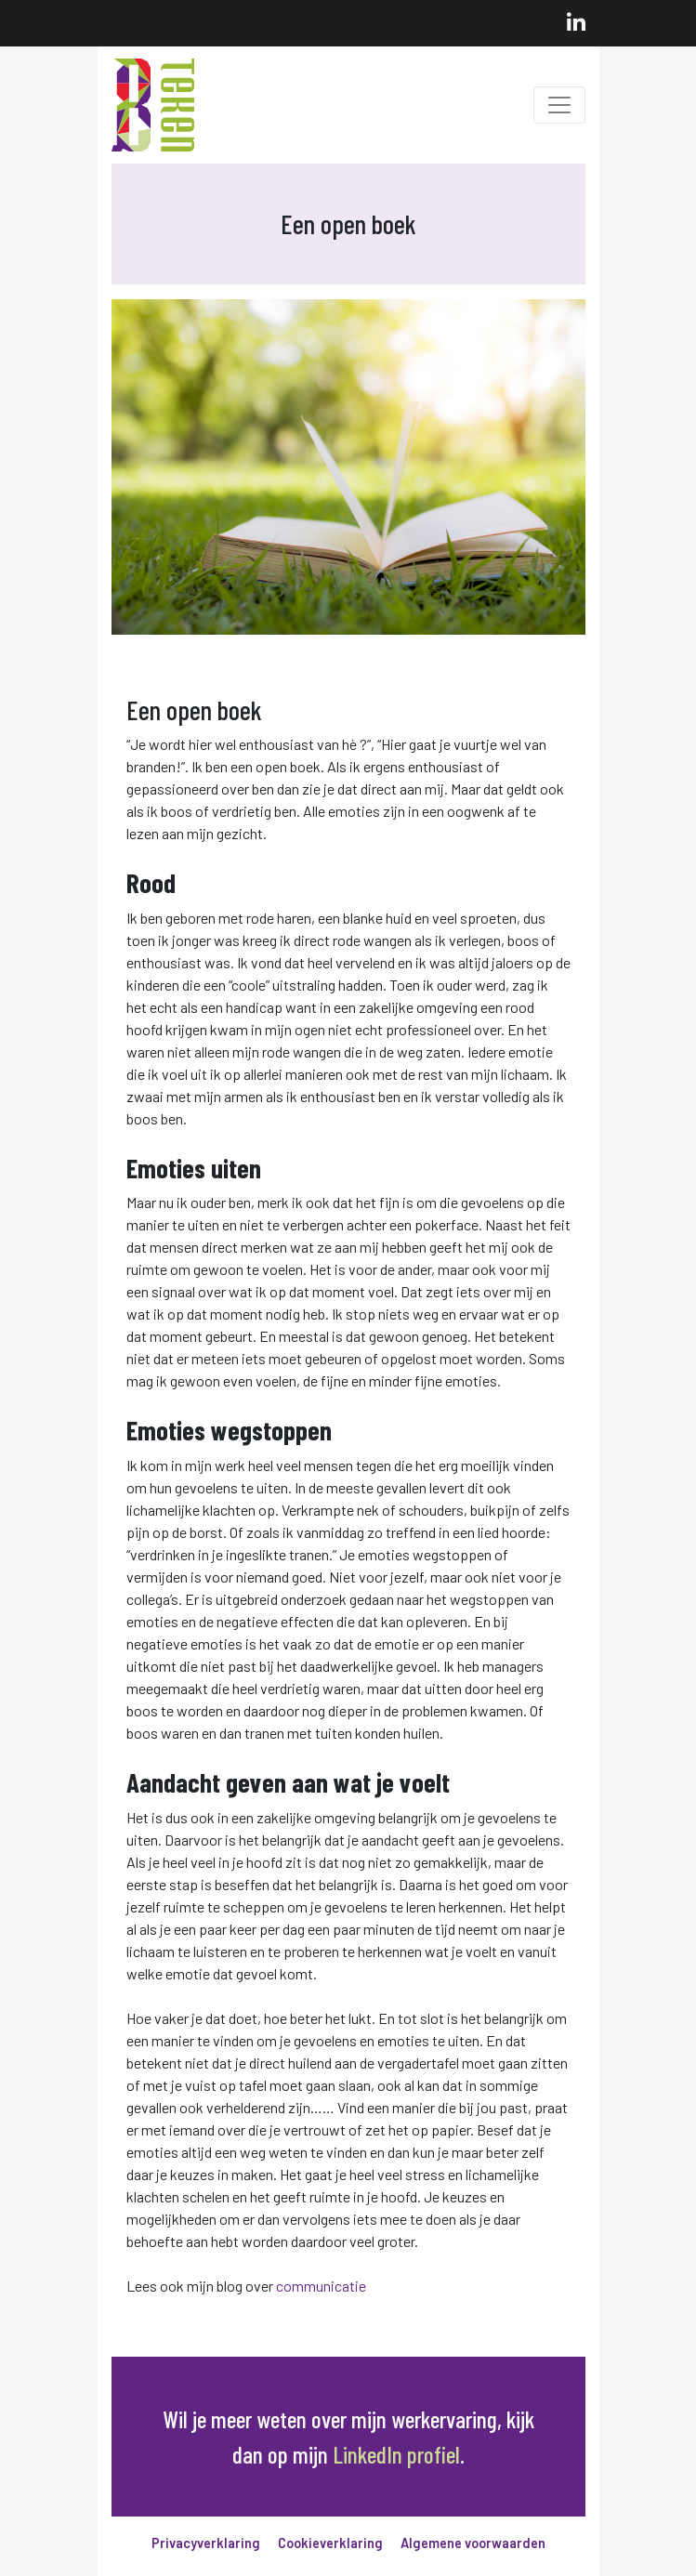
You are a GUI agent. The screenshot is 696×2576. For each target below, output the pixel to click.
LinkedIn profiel (396, 2453)
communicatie (321, 2285)
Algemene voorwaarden (473, 2543)
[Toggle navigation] (559, 105)
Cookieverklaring (330, 2543)
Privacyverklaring (205, 2543)
